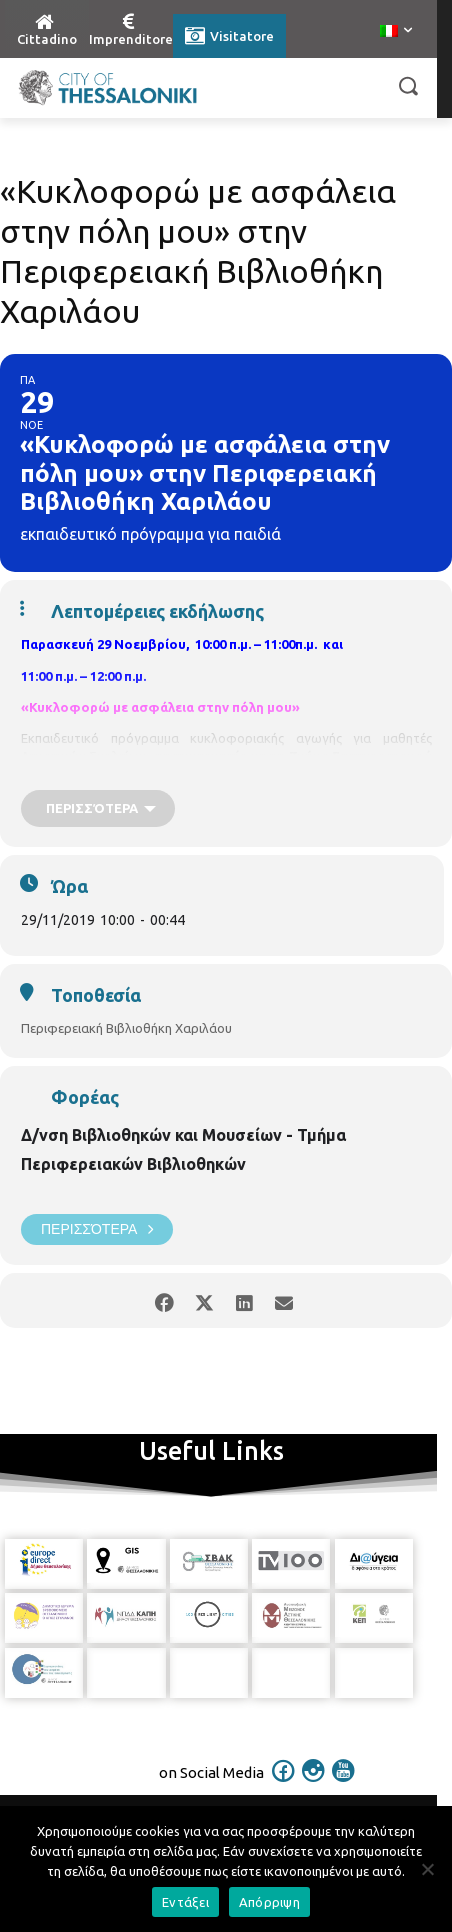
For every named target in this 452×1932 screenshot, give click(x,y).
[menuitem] (396, 32)
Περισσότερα (97, 1229)
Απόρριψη (269, 1902)
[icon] (284, 1784)
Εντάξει (185, 1902)
